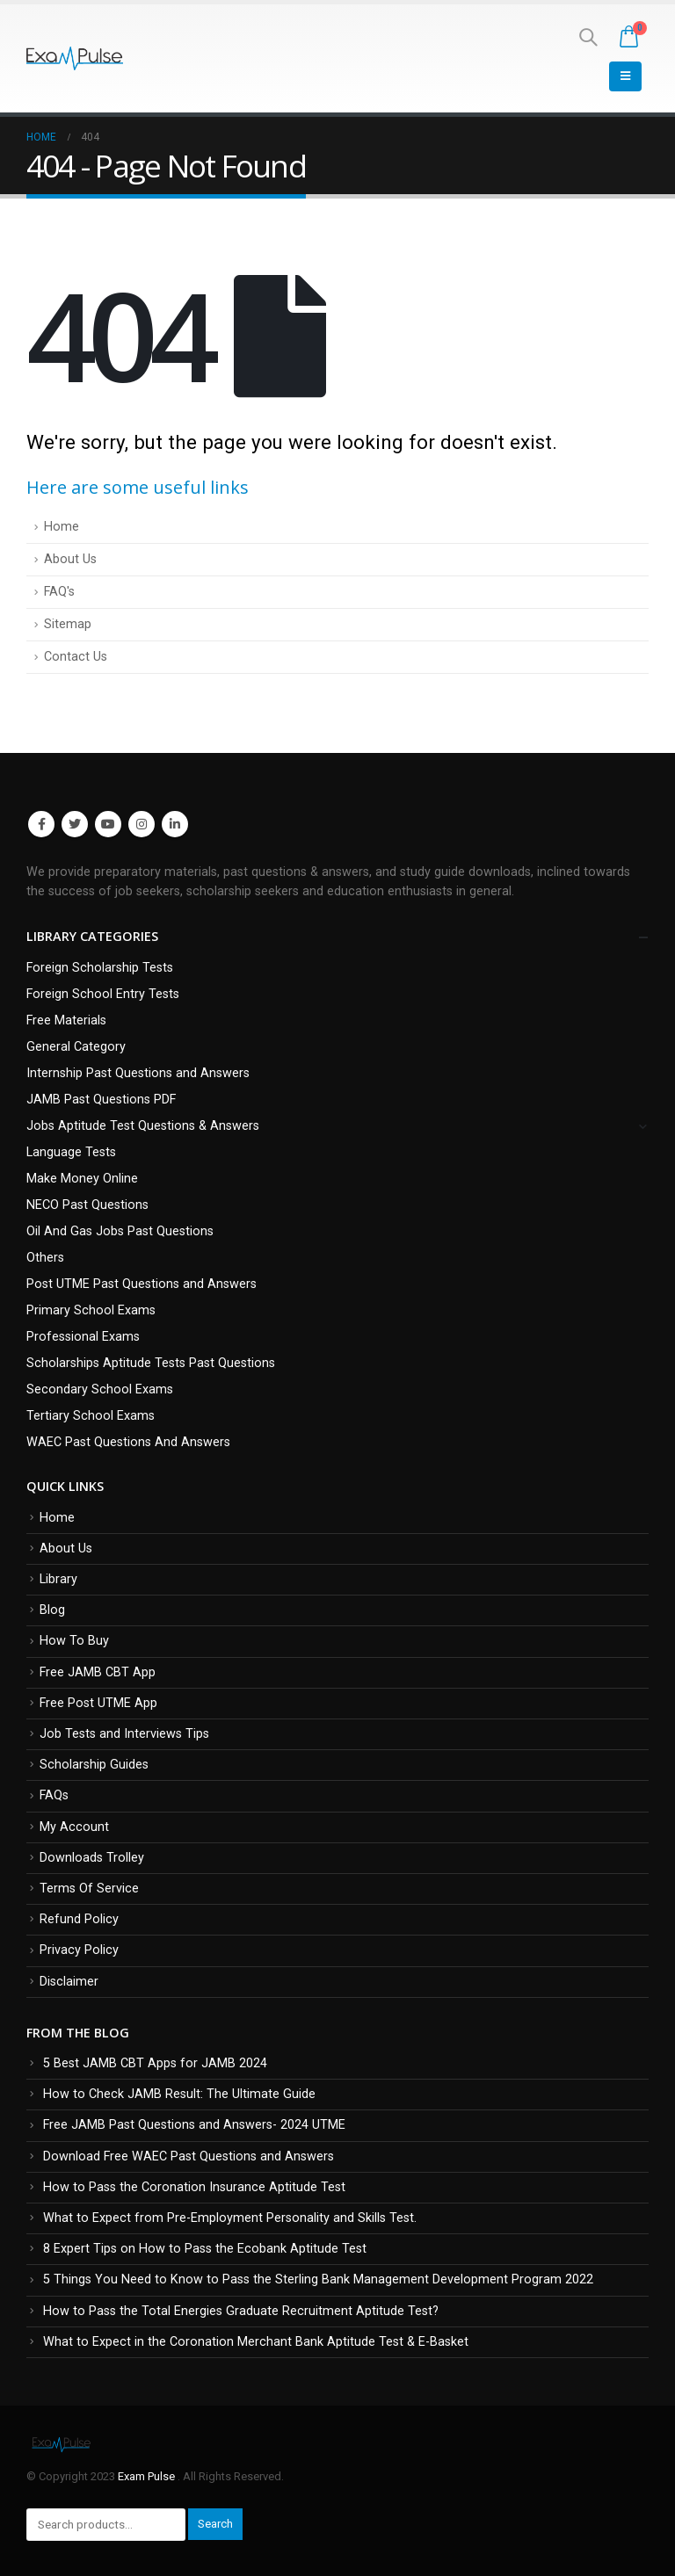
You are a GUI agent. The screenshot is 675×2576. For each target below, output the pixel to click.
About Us (70, 559)
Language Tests (71, 1152)
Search (215, 2523)
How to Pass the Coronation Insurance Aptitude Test (194, 2187)
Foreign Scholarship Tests (99, 967)
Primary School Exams (91, 1310)
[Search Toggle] (588, 36)
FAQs (54, 1795)
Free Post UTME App (98, 1703)
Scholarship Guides (94, 1764)
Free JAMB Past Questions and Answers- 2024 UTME (194, 2124)
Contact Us (75, 656)
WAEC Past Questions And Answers (128, 1442)
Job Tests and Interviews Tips (124, 1733)
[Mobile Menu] (625, 76)
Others (45, 1257)
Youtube (108, 824)
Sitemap (67, 624)
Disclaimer (69, 1981)
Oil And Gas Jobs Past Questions (120, 1231)
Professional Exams (83, 1336)
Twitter (75, 824)
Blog (52, 1610)
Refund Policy (79, 1919)
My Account (74, 1827)
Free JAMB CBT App (98, 1672)
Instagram (141, 824)
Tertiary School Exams (90, 1415)
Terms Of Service (89, 1888)
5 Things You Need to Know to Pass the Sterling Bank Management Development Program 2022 (318, 2279)
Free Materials (66, 1020)
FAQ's (59, 591)
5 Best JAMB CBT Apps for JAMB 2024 (155, 2063)
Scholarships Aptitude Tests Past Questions (150, 1363)
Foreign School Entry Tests (102, 994)
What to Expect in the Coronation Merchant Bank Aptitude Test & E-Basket (255, 2341)
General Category (76, 1046)
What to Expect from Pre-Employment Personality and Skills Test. (230, 2218)
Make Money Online (82, 1178)
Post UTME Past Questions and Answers (141, 1284)
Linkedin (175, 824)
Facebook (41, 824)
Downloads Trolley (92, 1857)
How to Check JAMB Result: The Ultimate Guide (179, 2094)
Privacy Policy (79, 1950)
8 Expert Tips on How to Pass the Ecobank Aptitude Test (205, 2248)
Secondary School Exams (99, 1389)
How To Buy (74, 1640)
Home (61, 526)
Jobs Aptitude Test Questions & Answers (142, 1125)
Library (58, 1579)
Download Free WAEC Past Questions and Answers (188, 2156)
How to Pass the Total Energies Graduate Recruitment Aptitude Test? (241, 2311)
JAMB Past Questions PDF (101, 1099)
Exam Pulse (148, 2476)
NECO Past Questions (87, 1205)
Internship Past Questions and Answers (138, 1073)
